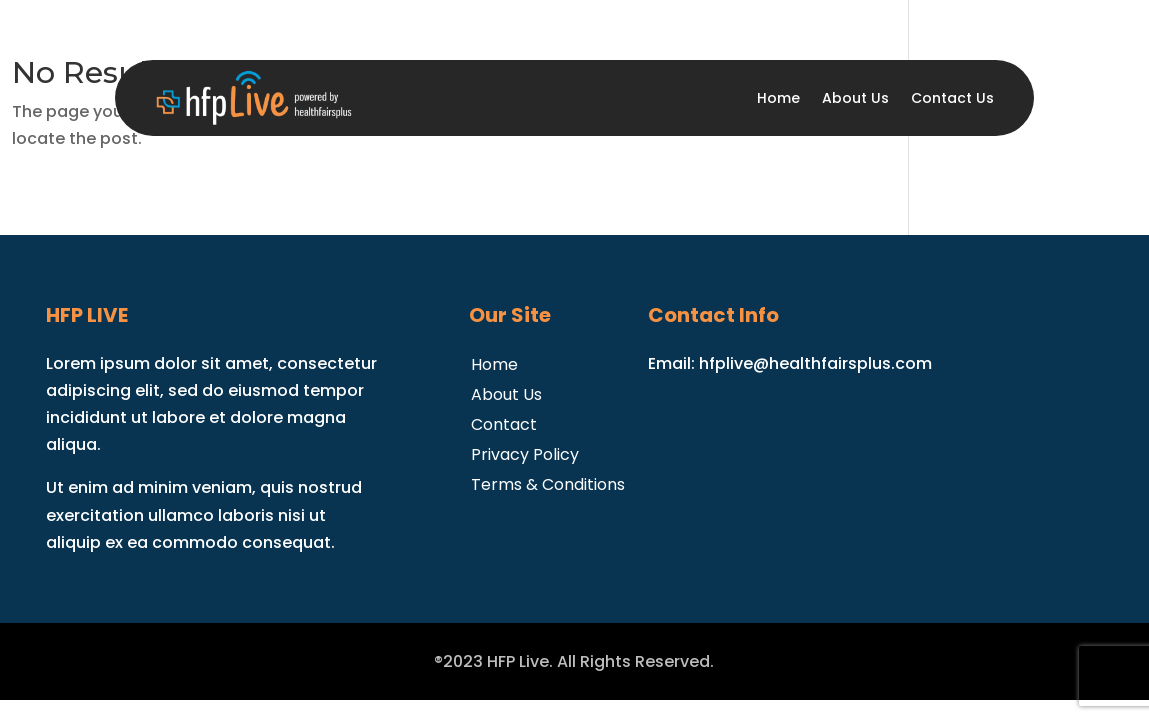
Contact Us (952, 98)
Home (778, 98)
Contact (504, 422)
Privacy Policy (525, 452)
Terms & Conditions (548, 482)
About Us (855, 98)
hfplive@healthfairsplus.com (815, 363)
